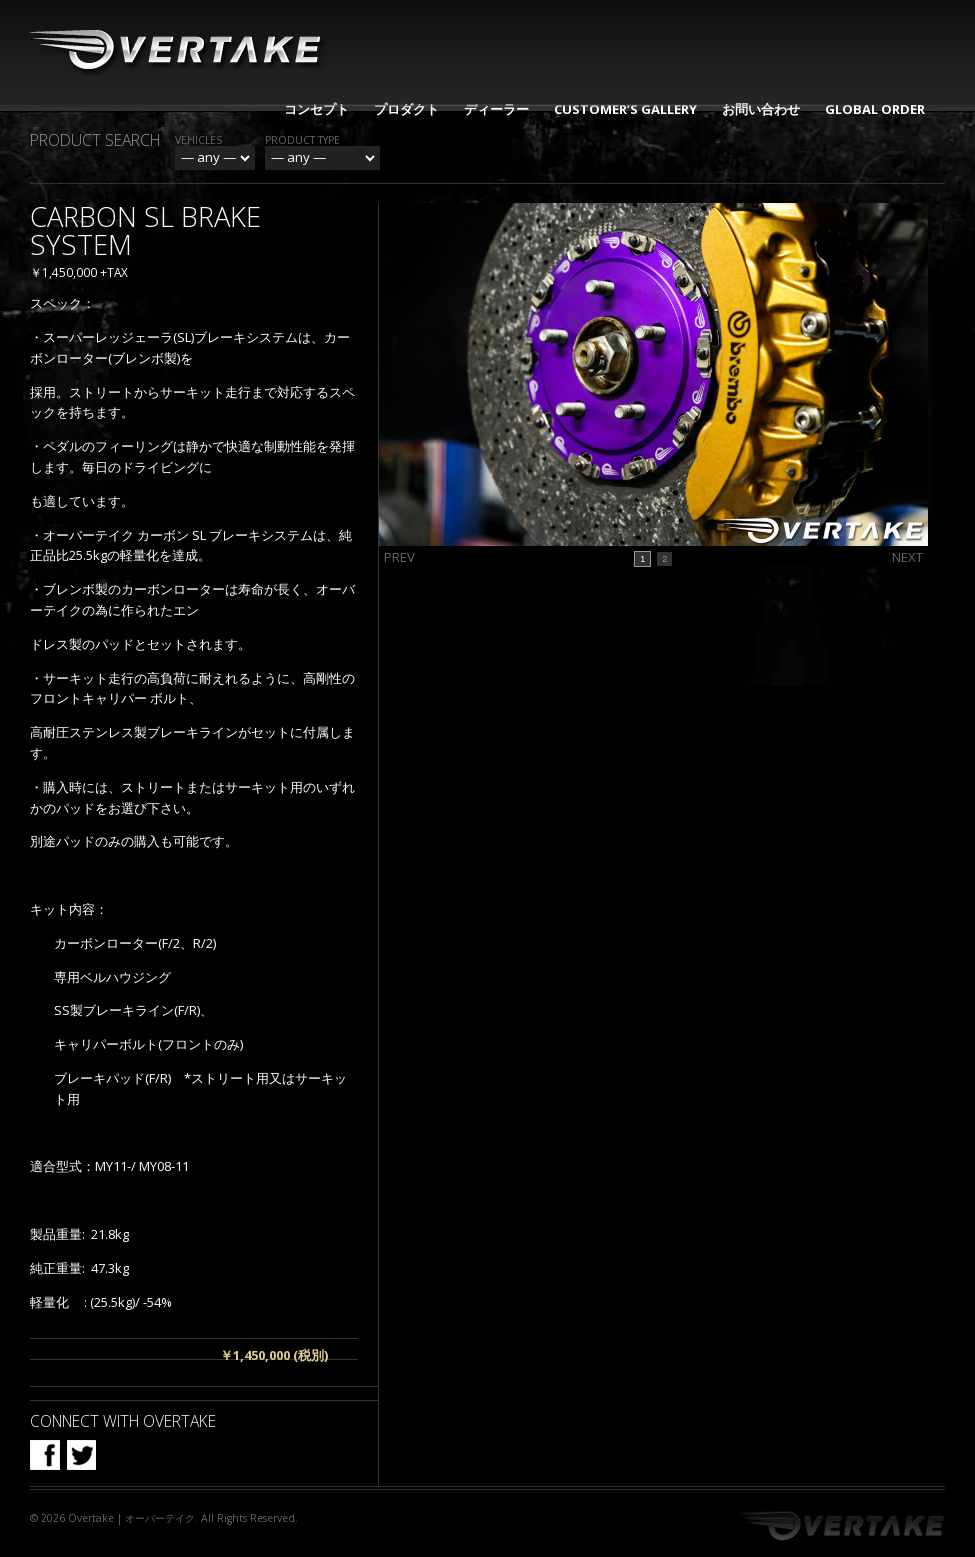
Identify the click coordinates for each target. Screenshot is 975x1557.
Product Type (302, 140)
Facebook (45, 1455)
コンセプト (316, 109)
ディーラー (496, 109)
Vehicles (198, 140)
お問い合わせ (761, 109)
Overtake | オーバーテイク (131, 1518)
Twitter (81, 1455)
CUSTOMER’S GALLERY (625, 109)
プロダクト (406, 109)
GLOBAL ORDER (875, 109)
